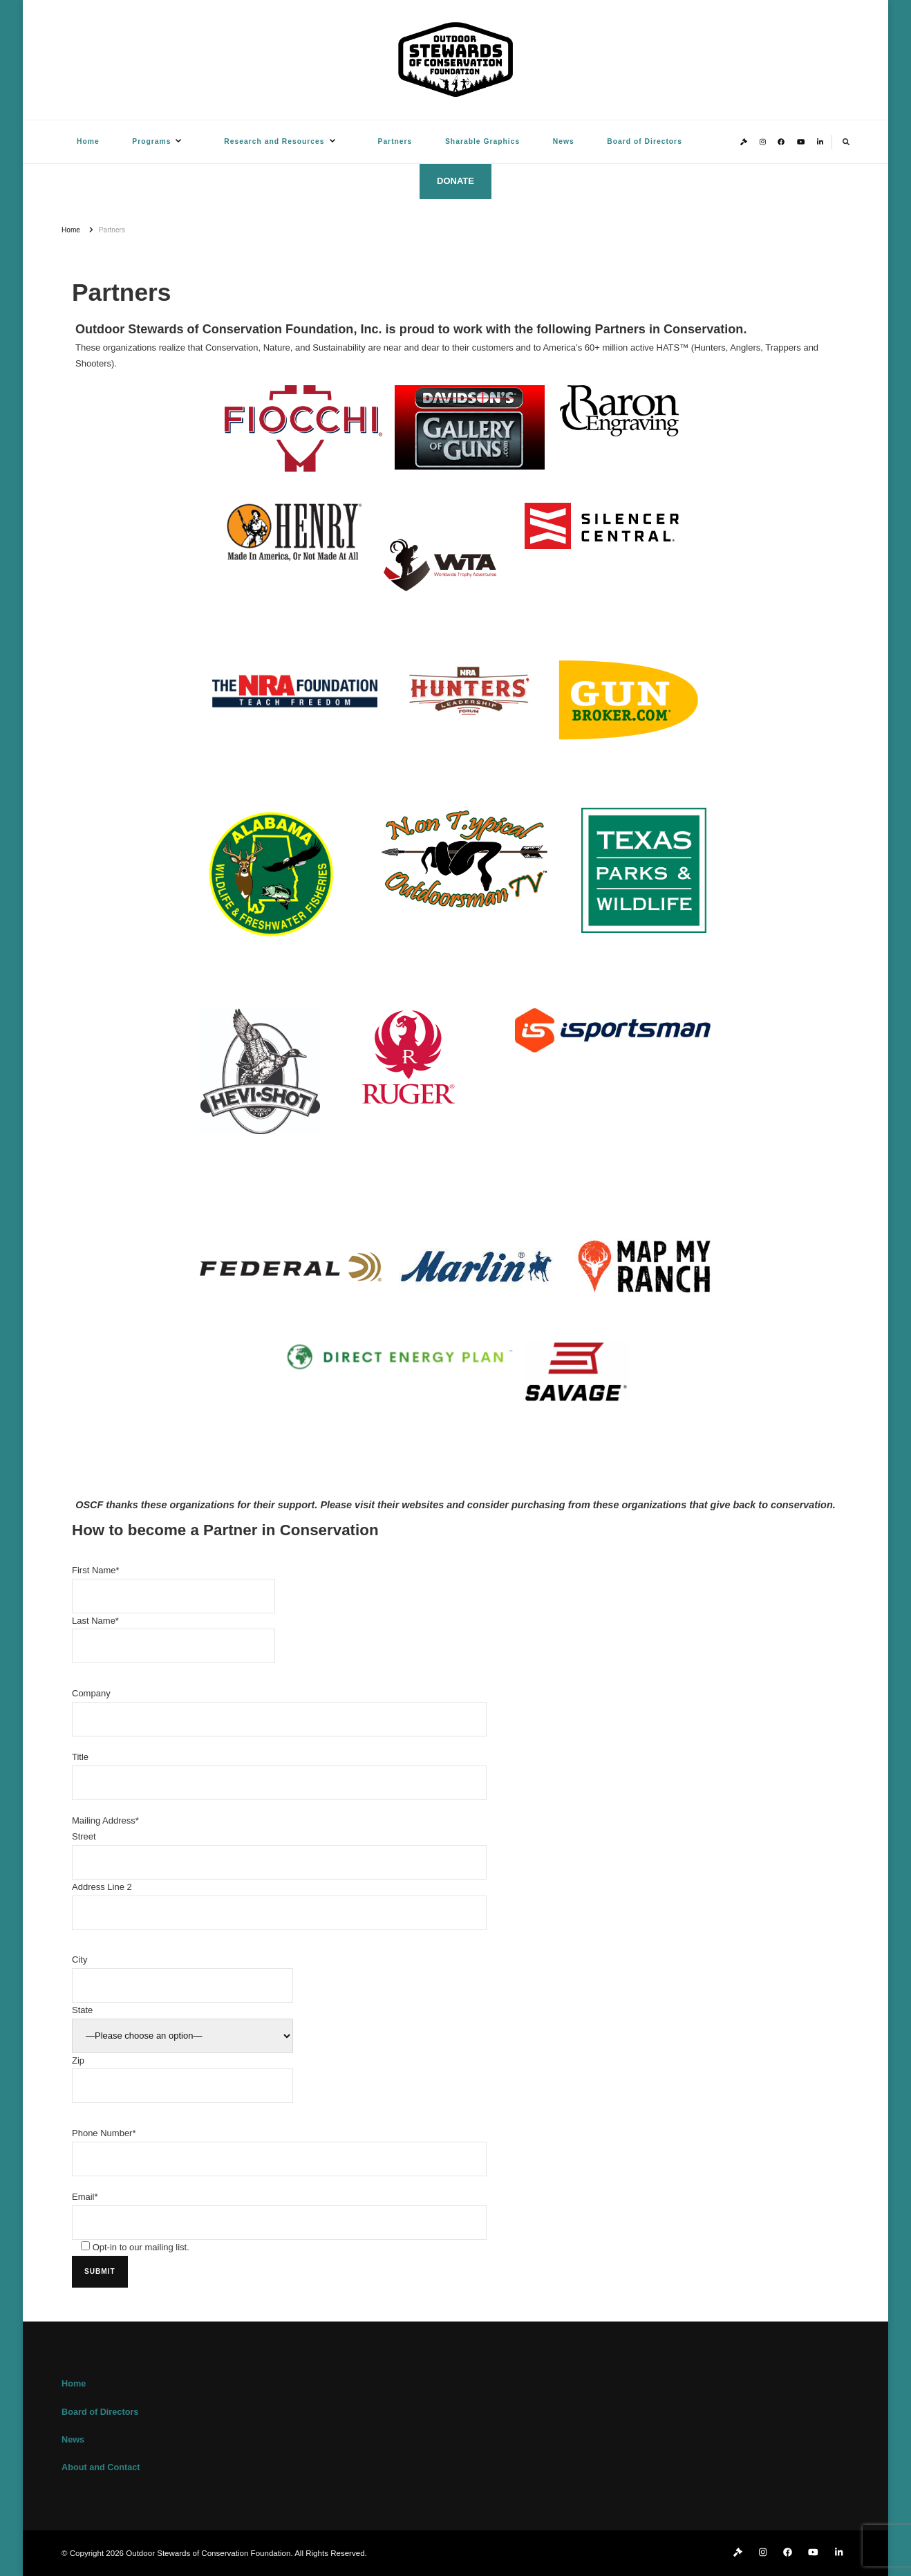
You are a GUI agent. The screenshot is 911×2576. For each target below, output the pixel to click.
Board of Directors (644, 141)
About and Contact (101, 2467)
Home (88, 141)
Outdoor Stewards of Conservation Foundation (208, 2553)
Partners (395, 141)
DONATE (455, 181)
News (563, 141)
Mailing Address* (105, 1820)
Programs (151, 141)
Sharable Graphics (482, 141)
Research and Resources (274, 141)
